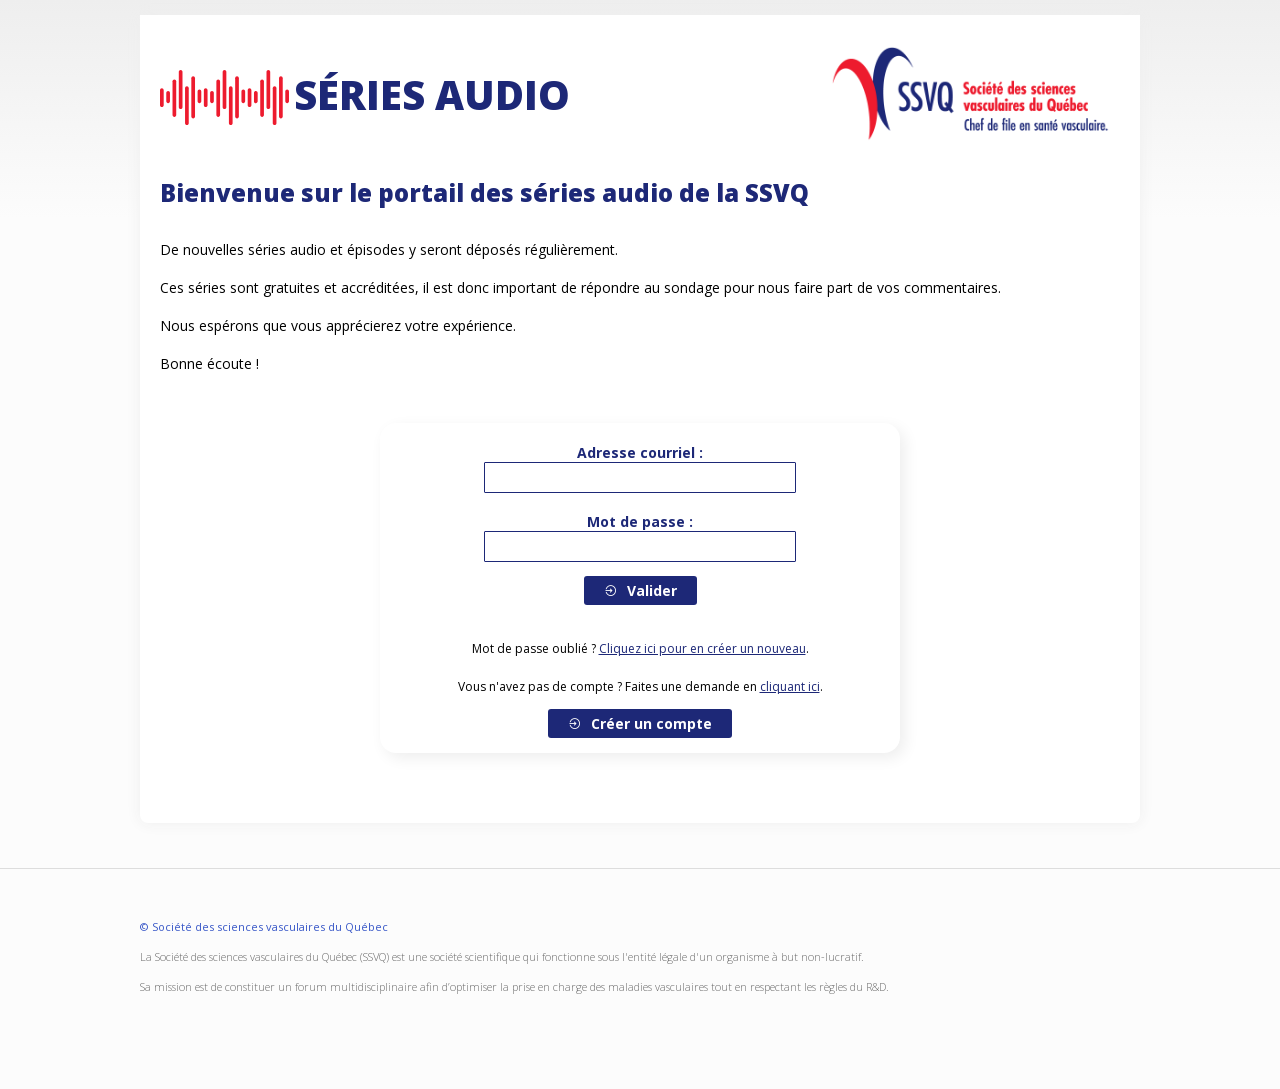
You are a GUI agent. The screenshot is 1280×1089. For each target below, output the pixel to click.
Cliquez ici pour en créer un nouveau (702, 648)
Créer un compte (640, 723)
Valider (640, 590)
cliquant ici (790, 686)
